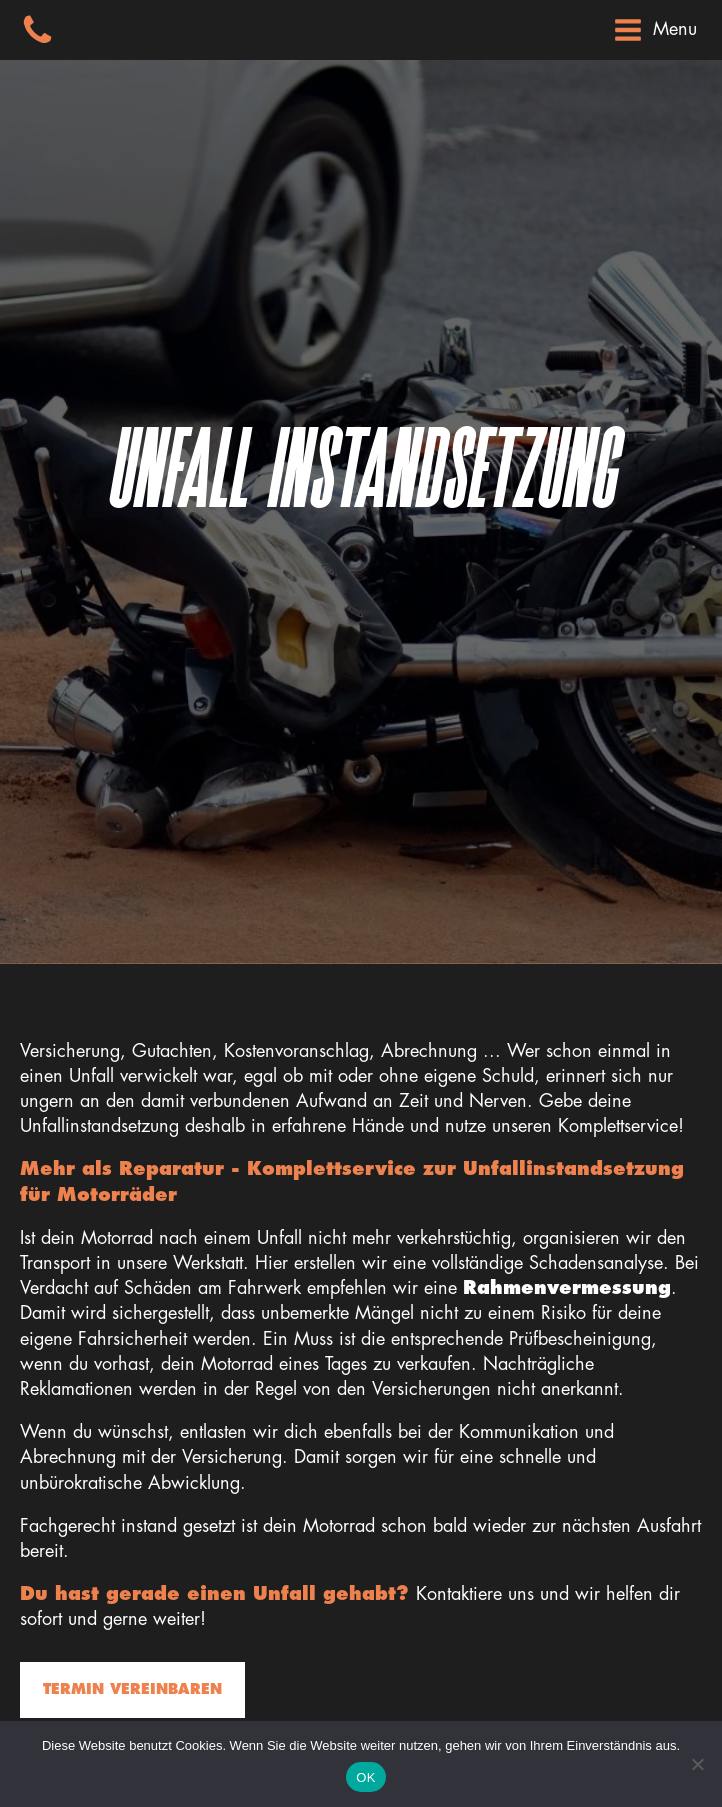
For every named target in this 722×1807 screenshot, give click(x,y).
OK (365, 1777)
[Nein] (697, 1764)
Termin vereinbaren (132, 1689)
